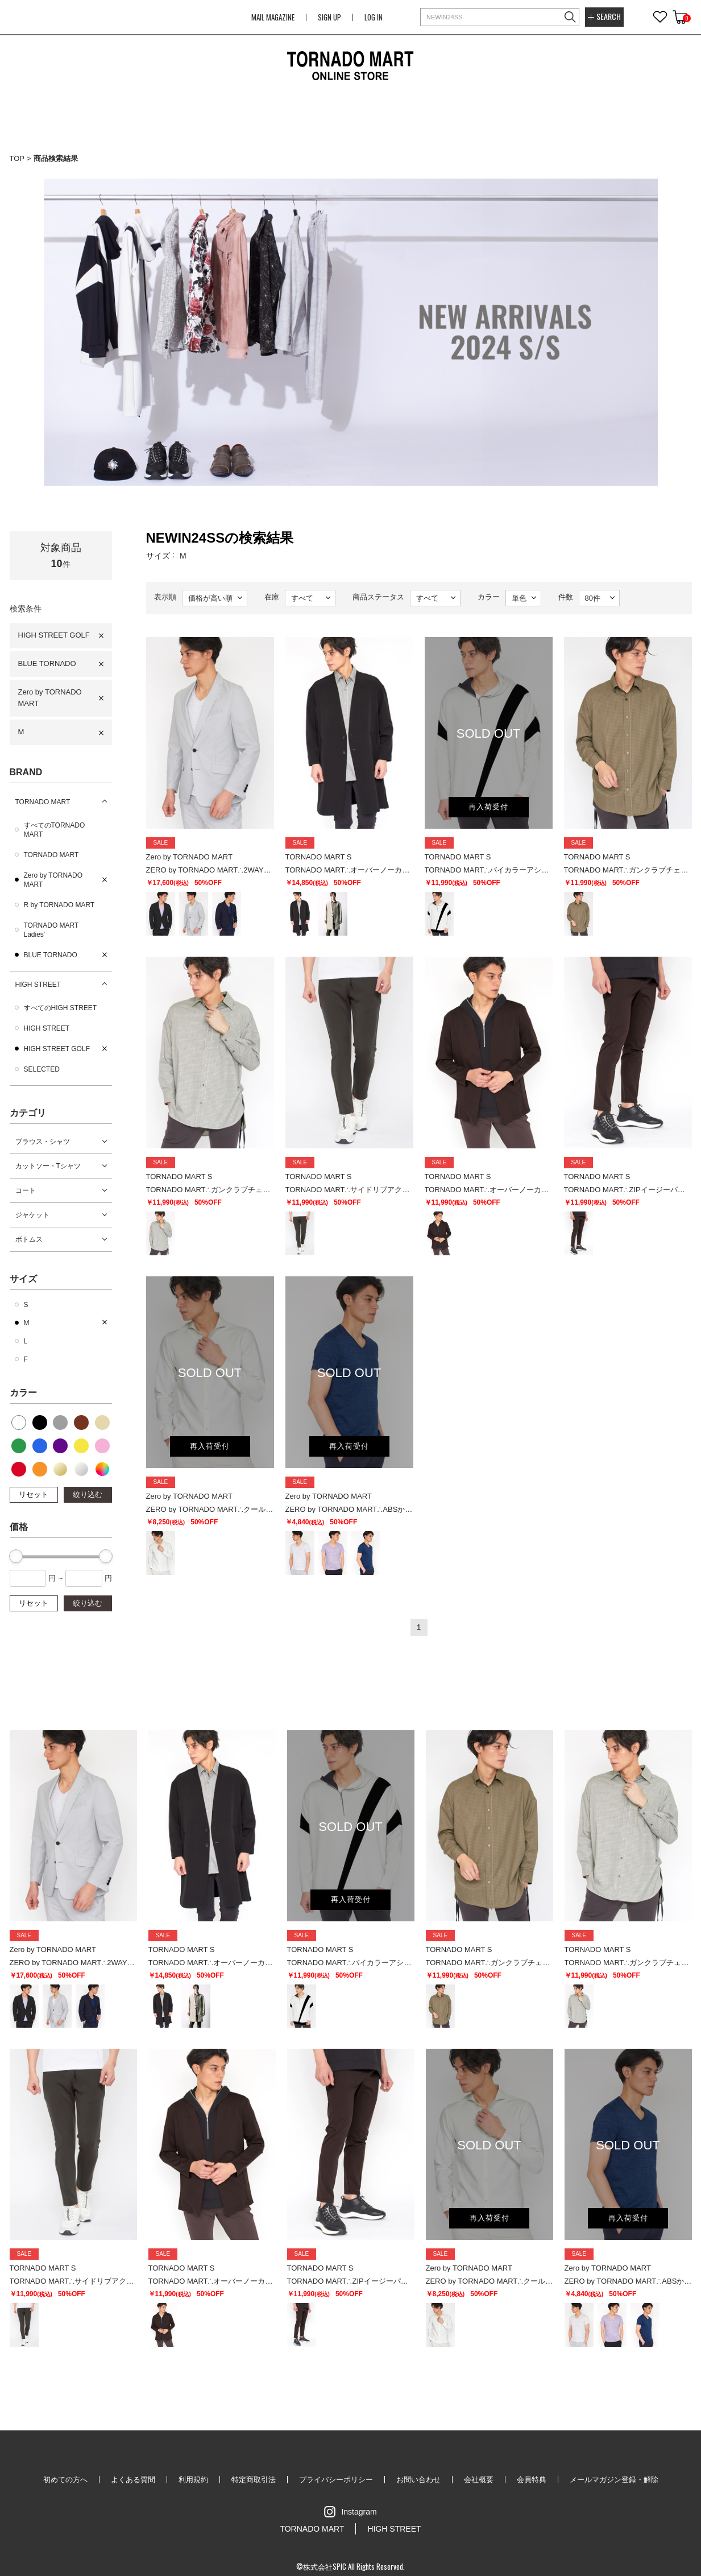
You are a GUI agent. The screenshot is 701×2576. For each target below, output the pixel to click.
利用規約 (193, 2479)
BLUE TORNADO (47, 663)
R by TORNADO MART (59, 905)
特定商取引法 (253, 2479)
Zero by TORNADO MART (50, 698)
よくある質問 (133, 2479)
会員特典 (531, 2479)
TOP (17, 158)
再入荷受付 (488, 807)
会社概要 (478, 2479)
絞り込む (87, 1494)
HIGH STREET (38, 985)
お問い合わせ (418, 2479)
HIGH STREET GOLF (54, 635)
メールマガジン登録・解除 (614, 2479)
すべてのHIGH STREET (60, 1008)
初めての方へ (65, 2479)
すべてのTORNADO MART (54, 829)
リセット (33, 1494)
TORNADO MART (42, 802)
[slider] (16, 1556)
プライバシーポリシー (336, 2479)
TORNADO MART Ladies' (51, 929)
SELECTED (42, 1069)
